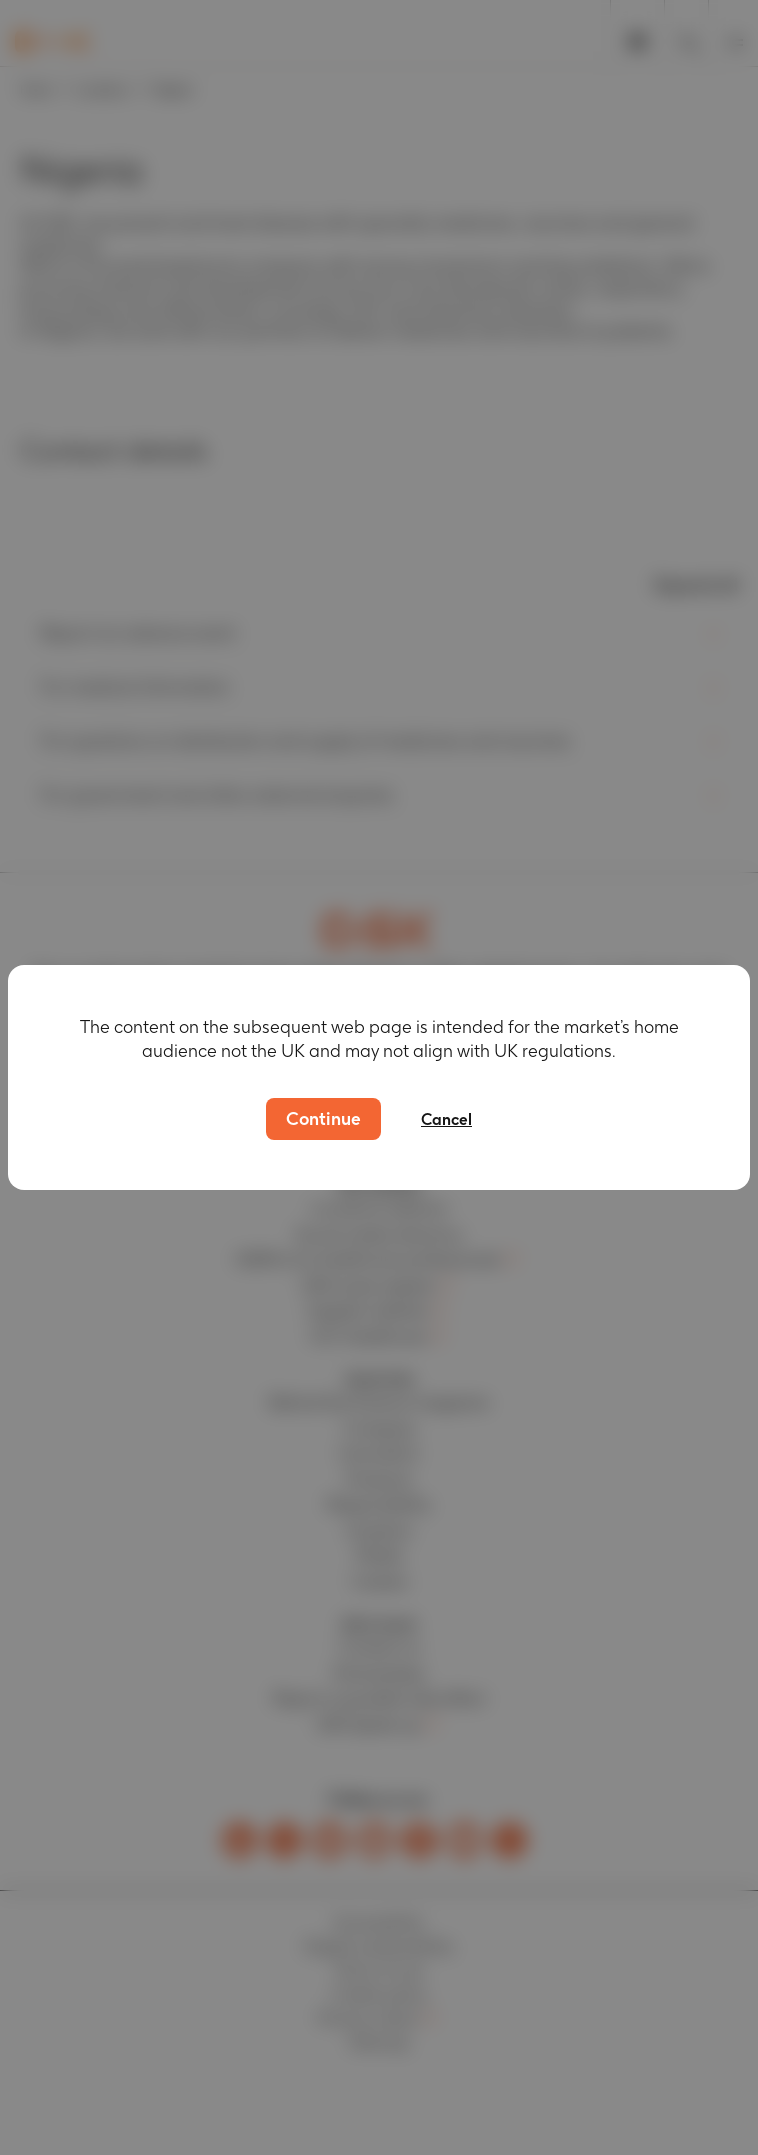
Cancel (446, 1119)
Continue (323, 1118)
